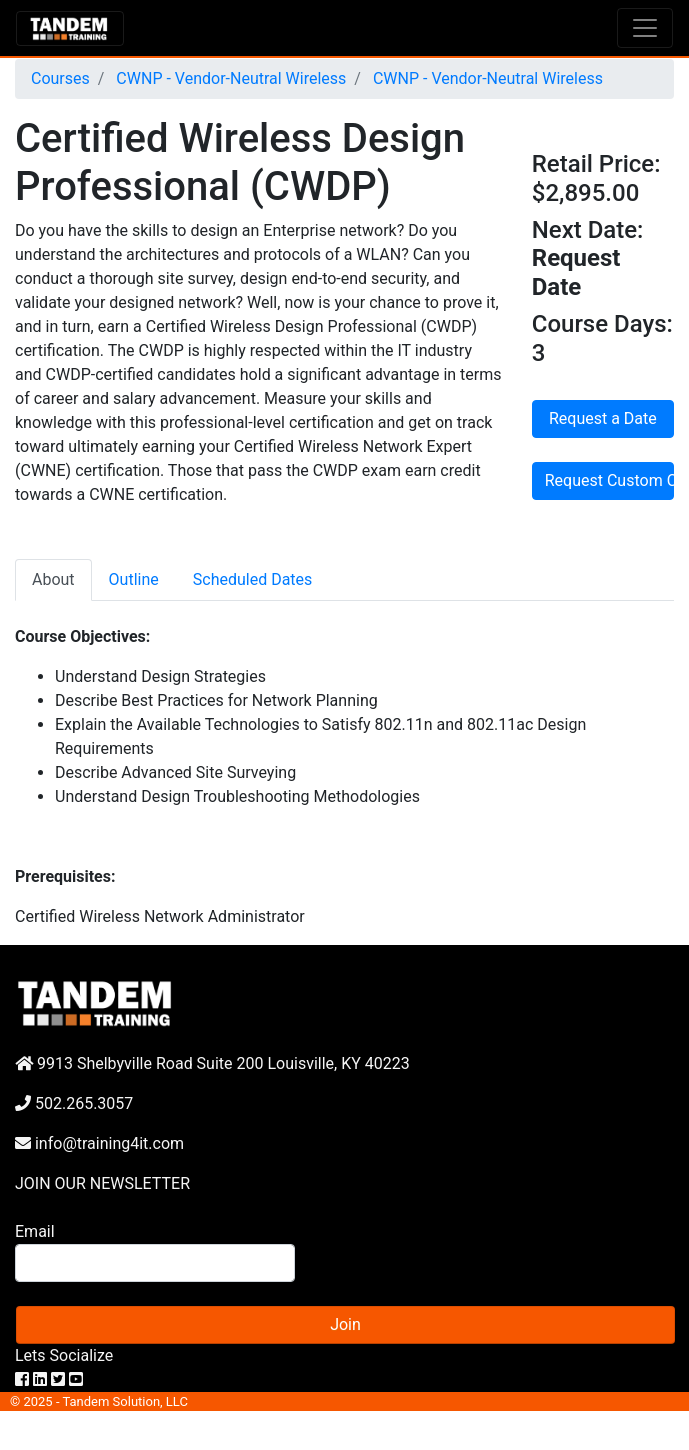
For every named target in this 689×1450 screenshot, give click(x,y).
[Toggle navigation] (645, 28)
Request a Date (603, 418)
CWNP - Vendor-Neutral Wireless (229, 78)
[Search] (155, 1263)
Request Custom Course (609, 480)
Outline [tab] (134, 579)
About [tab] (53, 579)
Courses (60, 78)
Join (345, 1324)
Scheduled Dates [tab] (253, 579)
